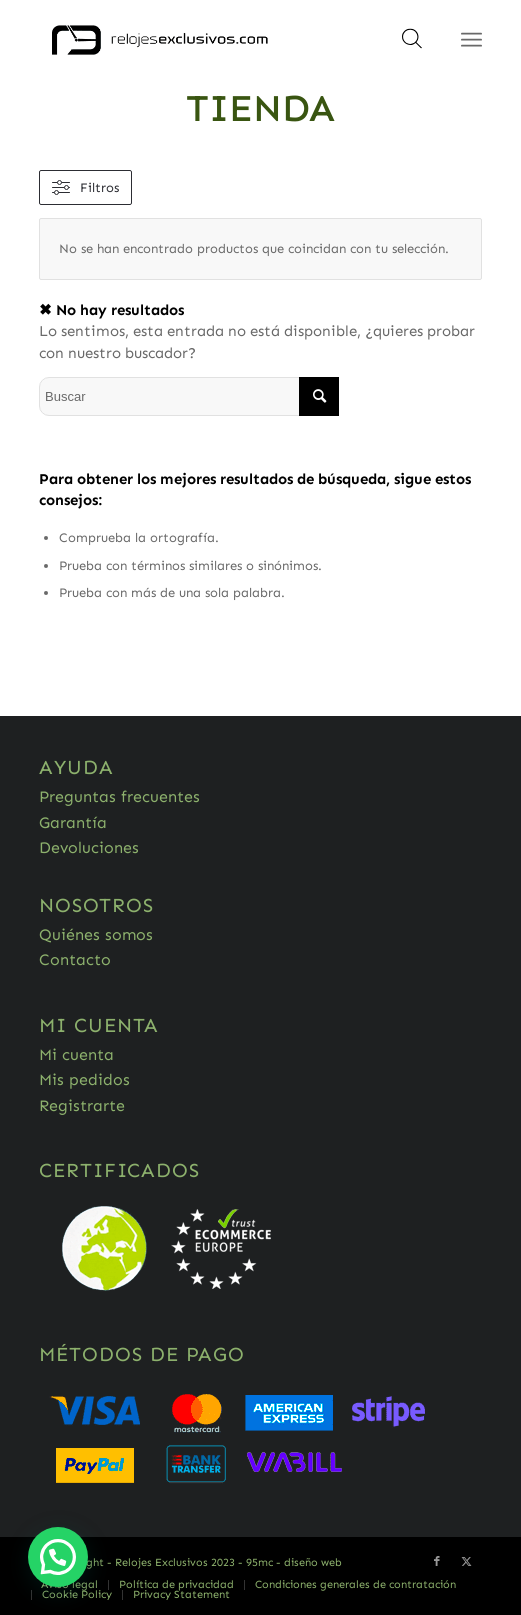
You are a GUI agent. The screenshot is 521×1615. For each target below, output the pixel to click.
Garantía (73, 822)
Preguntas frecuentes (119, 796)
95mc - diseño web (294, 1562)
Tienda (260, 108)
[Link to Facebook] (437, 1562)
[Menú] (471, 40)
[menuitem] (69, 1585)
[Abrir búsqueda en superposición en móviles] (412, 45)
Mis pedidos (84, 1079)
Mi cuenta (76, 1054)
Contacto (75, 959)
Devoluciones (89, 847)
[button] (58, 1557)
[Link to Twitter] (467, 1562)
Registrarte (82, 1105)
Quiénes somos (96, 934)
